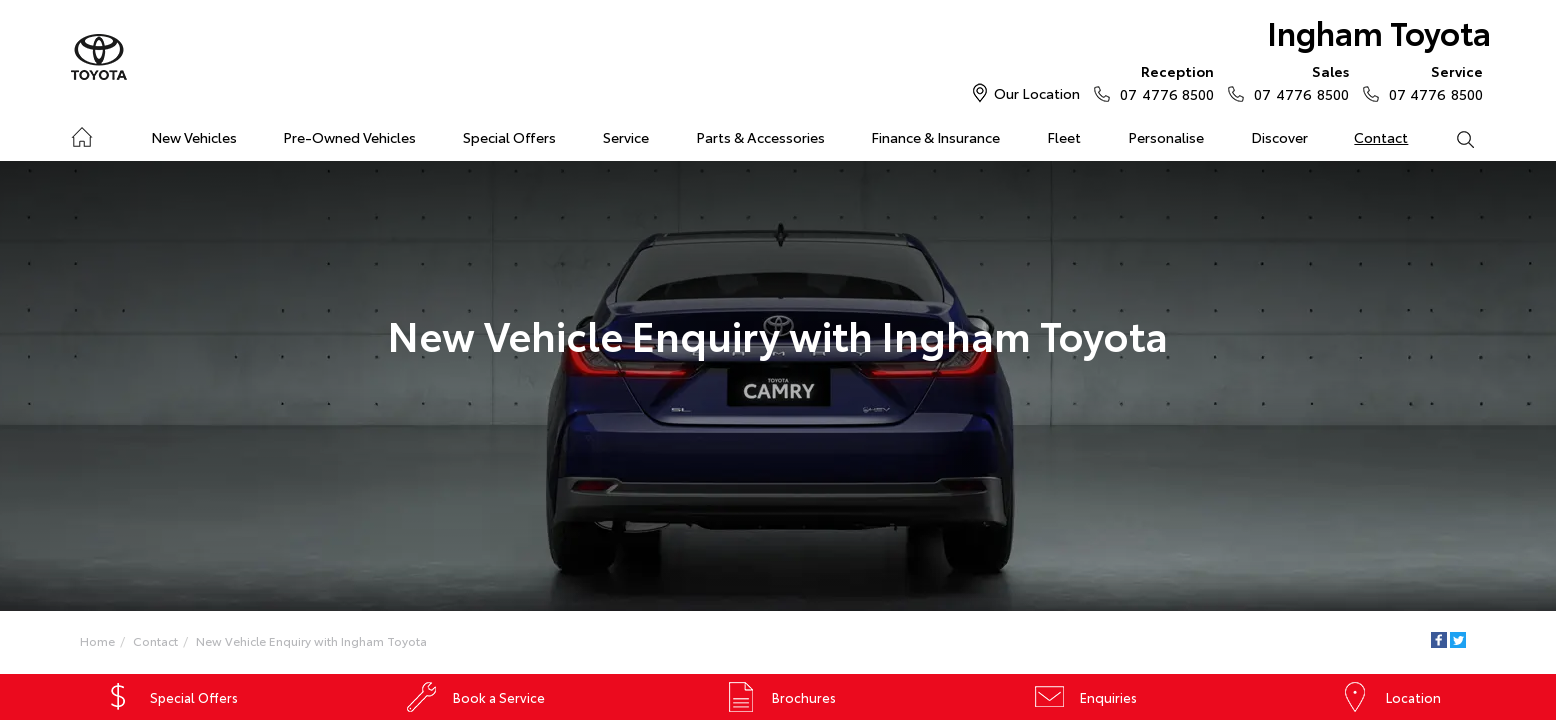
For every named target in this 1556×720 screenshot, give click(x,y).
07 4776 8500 (1162, 82)
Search (1453, 138)
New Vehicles (194, 137)
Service (626, 137)
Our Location (1037, 93)
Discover (1279, 137)
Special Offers (509, 137)
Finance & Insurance (935, 137)
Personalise (1166, 137)
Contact (1381, 137)
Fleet (1064, 137)
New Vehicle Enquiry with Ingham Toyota (311, 640)
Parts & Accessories (760, 137)
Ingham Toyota (1379, 31)
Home (81, 133)
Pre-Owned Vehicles (349, 137)
